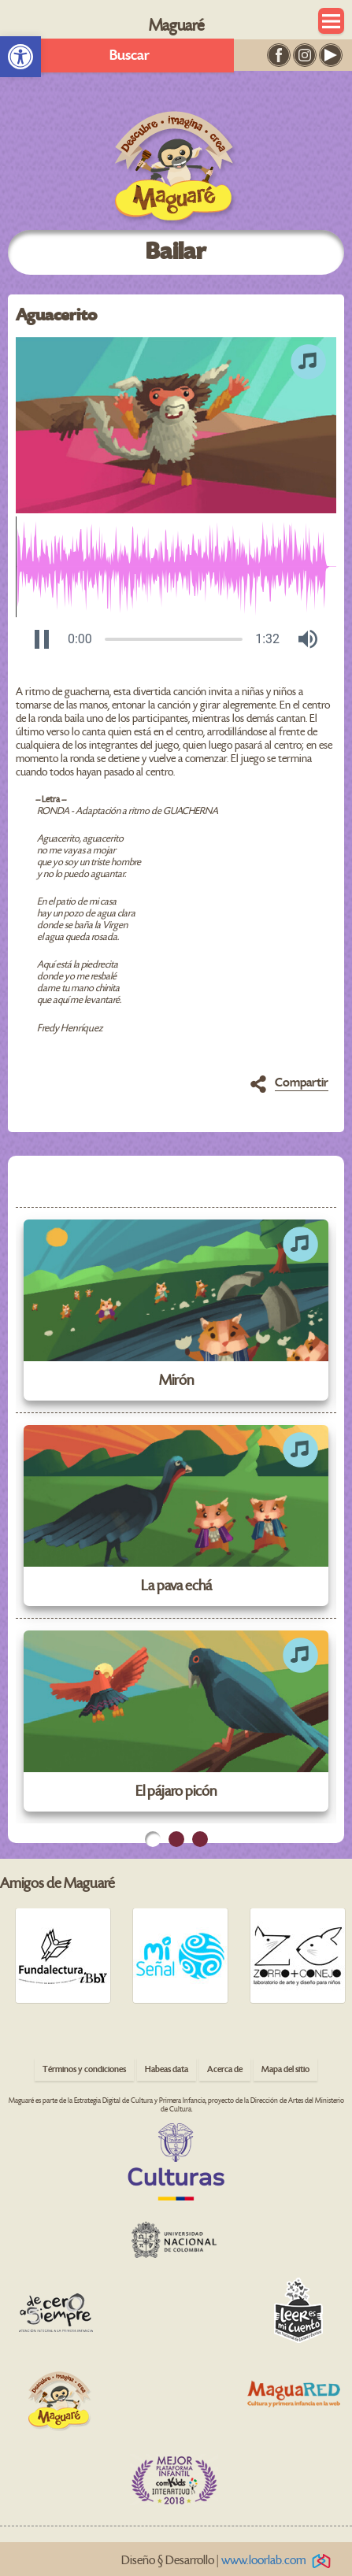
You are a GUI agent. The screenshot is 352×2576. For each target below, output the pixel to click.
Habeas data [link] (166, 2069)
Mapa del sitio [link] (285, 2069)
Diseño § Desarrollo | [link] (228, 2560)
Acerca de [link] (225, 2069)
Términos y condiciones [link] (84, 2069)
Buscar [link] (129, 55)
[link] (20, 56)
